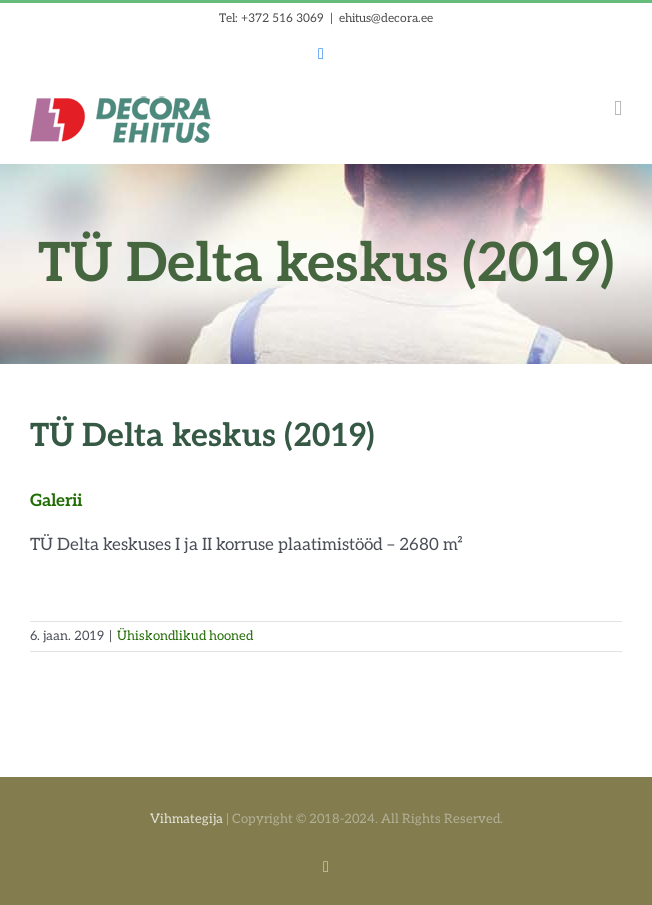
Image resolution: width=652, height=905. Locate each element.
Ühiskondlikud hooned (185, 636)
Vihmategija (186, 819)
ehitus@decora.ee (386, 18)
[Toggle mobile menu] (618, 108)
